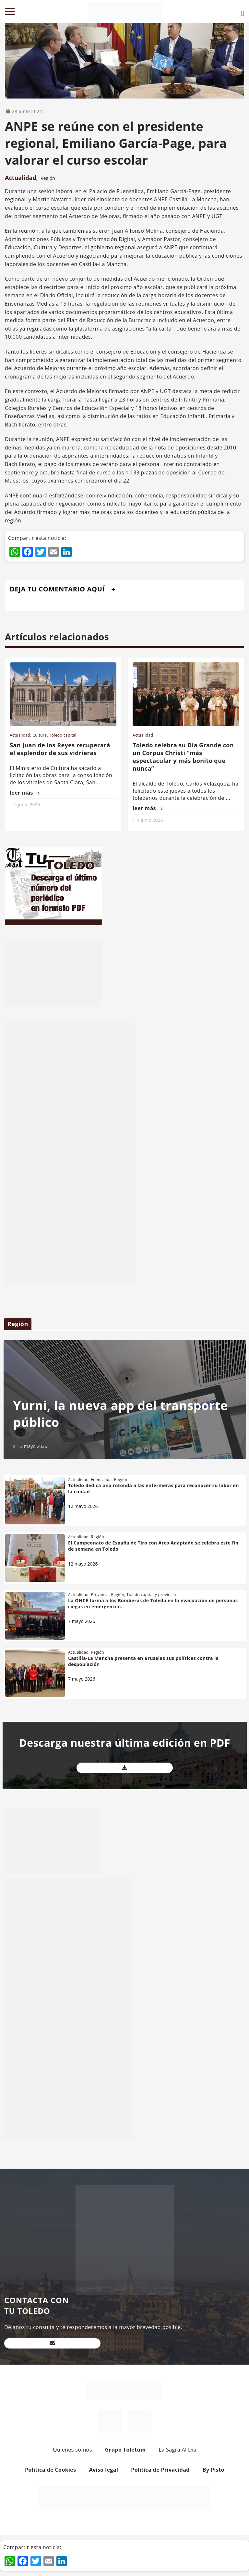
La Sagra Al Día (177, 2449)
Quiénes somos (72, 2449)
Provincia (100, 1594)
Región (48, 178)
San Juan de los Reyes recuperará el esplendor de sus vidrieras (60, 749)
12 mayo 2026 (32, 1446)
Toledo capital (63, 735)
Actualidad (20, 177)
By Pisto (213, 2469)
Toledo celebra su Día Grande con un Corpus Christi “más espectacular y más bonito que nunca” (183, 756)
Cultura (39, 735)
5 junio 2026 (27, 804)
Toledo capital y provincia (151, 1594)
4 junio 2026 (150, 820)
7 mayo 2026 (81, 1621)
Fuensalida (101, 1479)
